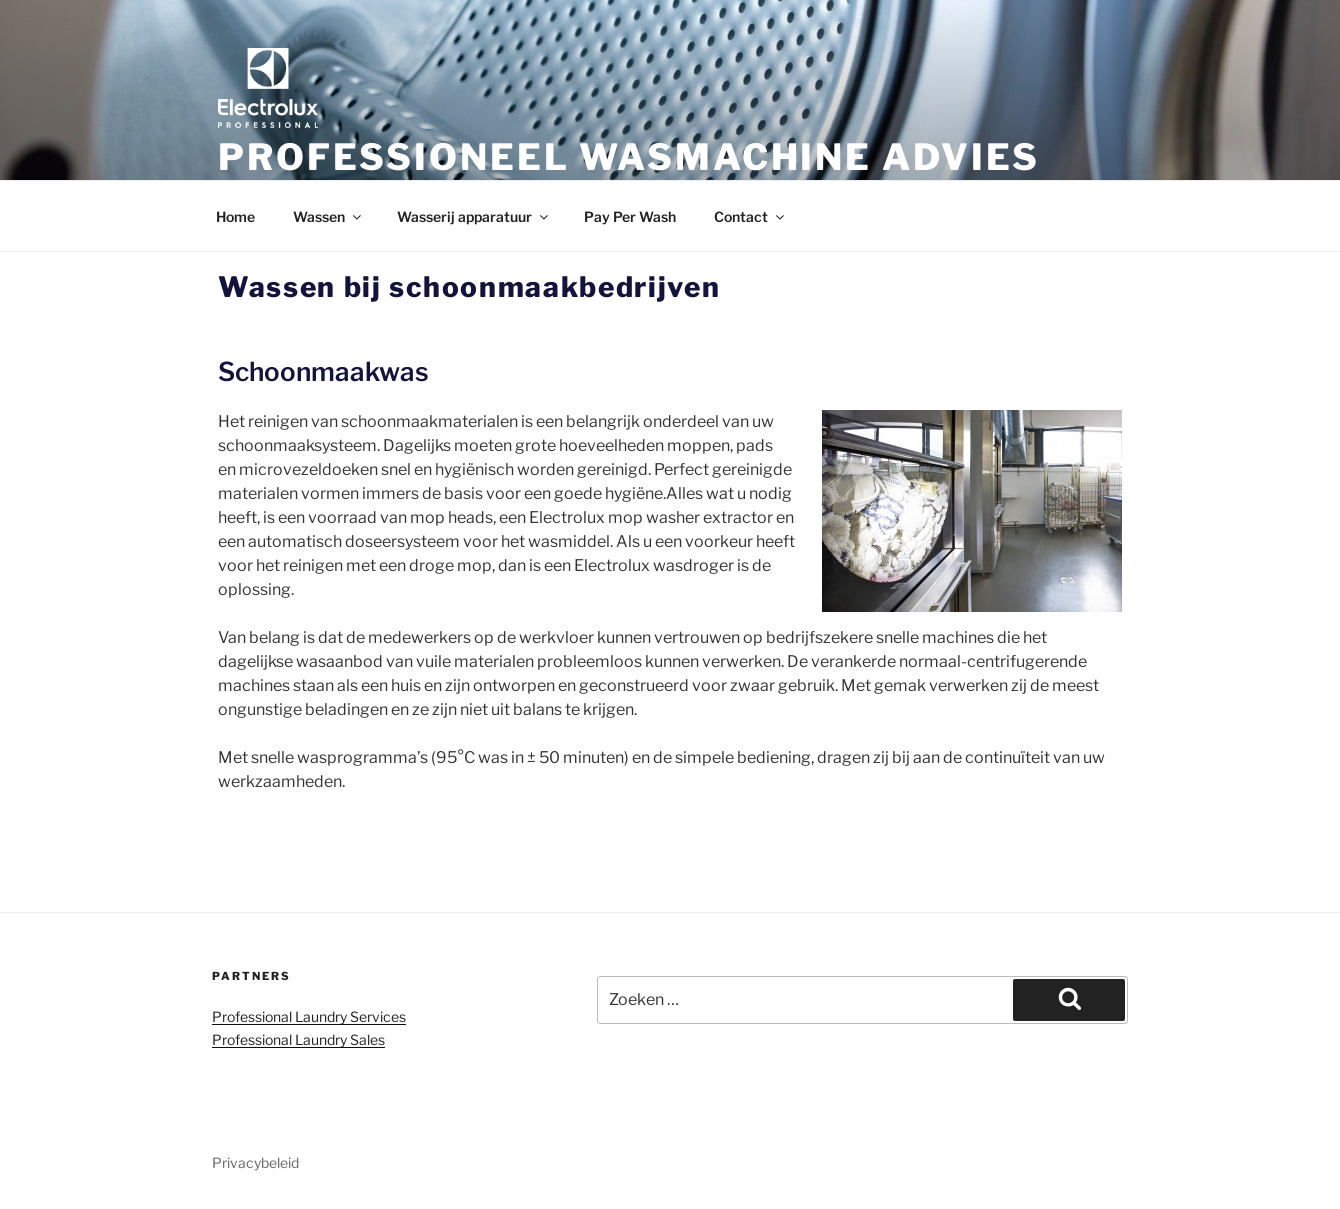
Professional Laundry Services (309, 1016)
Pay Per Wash (630, 216)
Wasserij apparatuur (474, 216)
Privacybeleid (255, 1162)
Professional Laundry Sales (298, 1039)
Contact (750, 216)
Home (235, 216)
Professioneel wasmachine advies (629, 157)
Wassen (328, 216)
